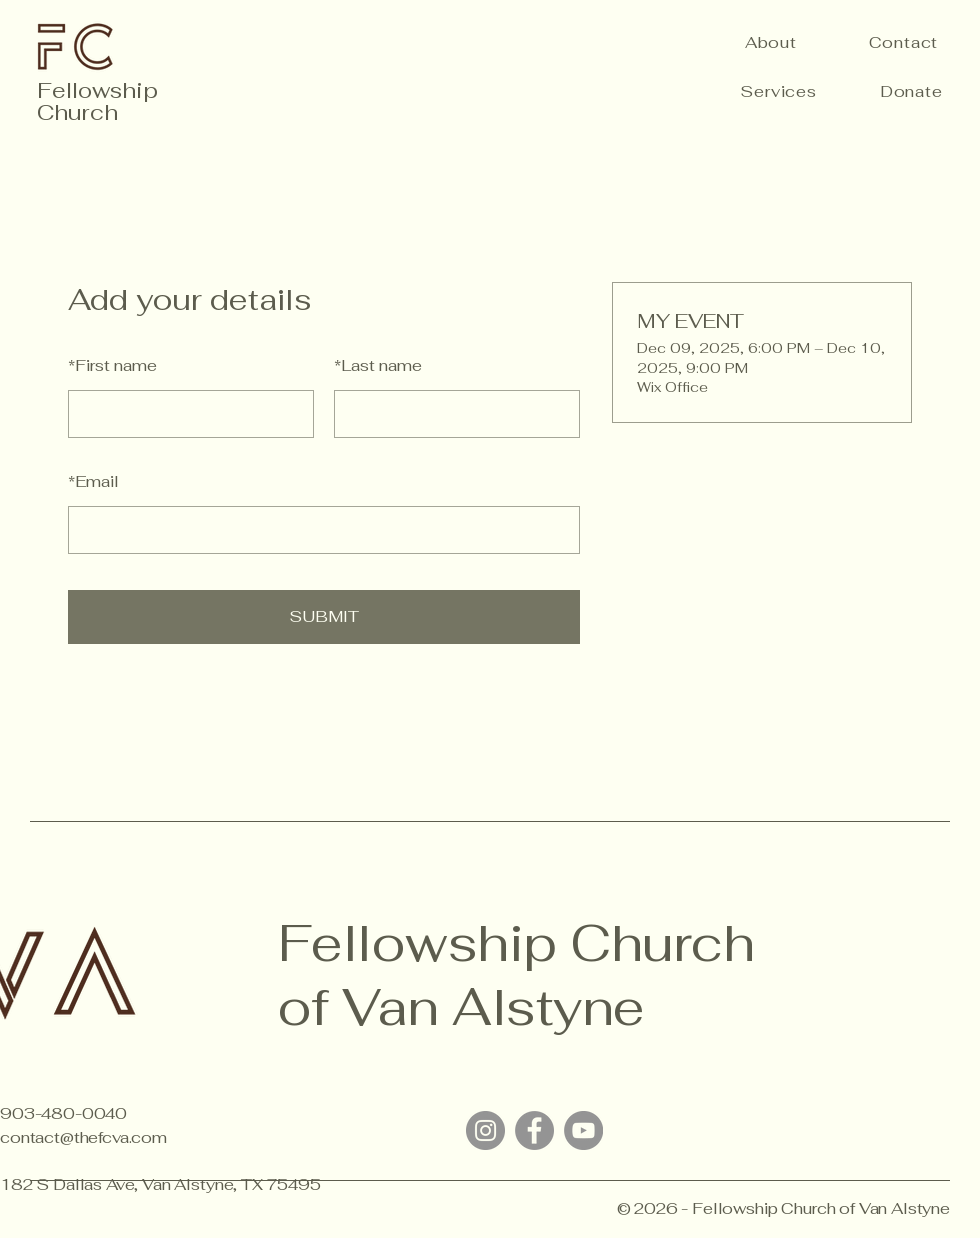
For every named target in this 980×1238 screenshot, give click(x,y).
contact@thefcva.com (83, 1137)
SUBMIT (324, 616)
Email (93, 481)
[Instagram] (485, 1130)
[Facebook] (534, 1130)
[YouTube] (583, 1130)
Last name (378, 365)
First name (112, 365)
